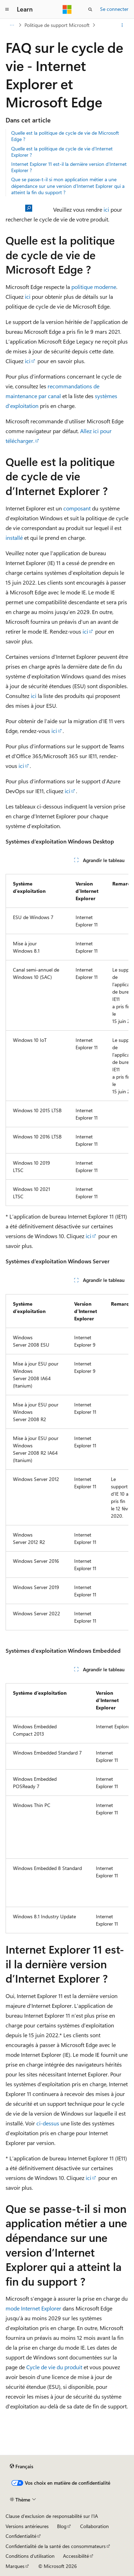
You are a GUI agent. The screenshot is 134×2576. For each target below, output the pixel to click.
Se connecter (114, 9)
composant (77, 508)
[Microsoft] (67, 9)
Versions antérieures (27, 2526)
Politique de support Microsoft (57, 25)
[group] (67, 1037)
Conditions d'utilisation (30, 2556)
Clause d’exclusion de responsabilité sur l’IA (52, 2516)
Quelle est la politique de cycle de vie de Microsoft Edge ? (65, 135)
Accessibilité (76, 2556)
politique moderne (93, 286)
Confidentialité (21, 2536)
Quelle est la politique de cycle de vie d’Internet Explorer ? (62, 151)
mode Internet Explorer (33, 2308)
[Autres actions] (122, 25)
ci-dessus (47, 2123)
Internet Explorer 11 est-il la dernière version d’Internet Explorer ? (69, 167)
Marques (15, 2566)
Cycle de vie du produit (54, 2367)
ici (106, 209)
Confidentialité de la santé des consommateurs (56, 2546)
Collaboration (94, 2526)
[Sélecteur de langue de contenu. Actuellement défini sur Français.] (21, 2466)
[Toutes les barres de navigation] (12, 25)
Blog (61, 2526)
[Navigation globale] (7, 9)
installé (14, 537)
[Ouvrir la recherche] (90, 9)
